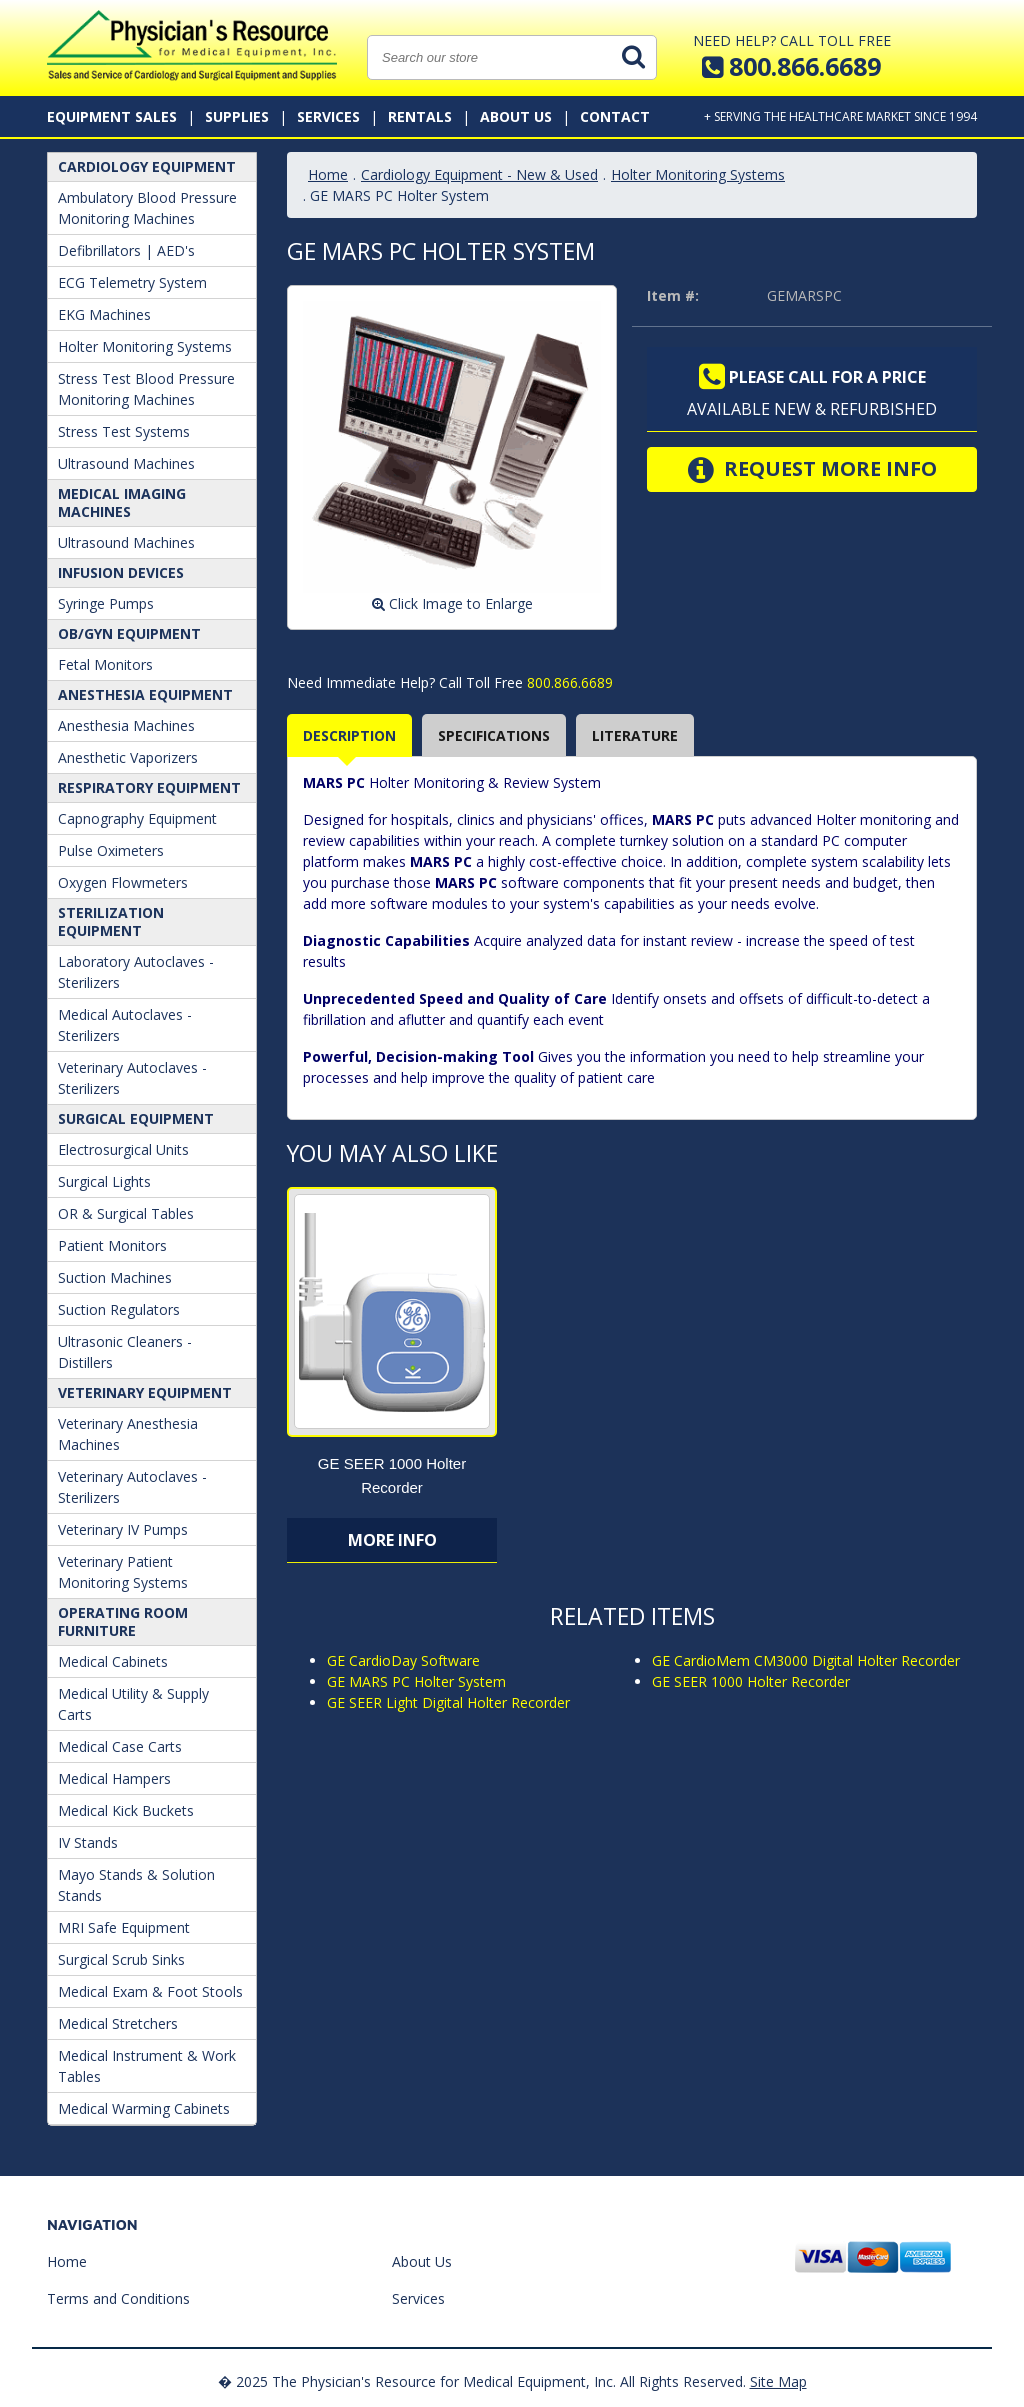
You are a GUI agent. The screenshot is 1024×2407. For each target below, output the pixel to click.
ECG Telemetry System (132, 282)
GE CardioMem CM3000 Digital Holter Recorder (806, 1660)
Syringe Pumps (106, 603)
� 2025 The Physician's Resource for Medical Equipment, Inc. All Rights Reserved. (482, 2381)
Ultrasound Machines (126, 463)
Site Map (778, 2381)
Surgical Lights (104, 1181)
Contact (615, 116)
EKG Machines (104, 314)
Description (349, 735)
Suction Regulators (119, 1309)
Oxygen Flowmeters (123, 882)
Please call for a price (812, 377)
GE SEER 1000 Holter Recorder (751, 1681)
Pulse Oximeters (111, 850)
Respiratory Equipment (149, 787)
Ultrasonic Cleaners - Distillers (125, 1352)
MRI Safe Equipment (124, 1927)
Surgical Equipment (136, 1118)
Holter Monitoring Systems (145, 346)
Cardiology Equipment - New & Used (479, 174)
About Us (516, 116)
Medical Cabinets (113, 1661)
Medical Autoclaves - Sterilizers (125, 1025)
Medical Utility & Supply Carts (133, 1704)
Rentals (420, 116)
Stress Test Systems (124, 431)
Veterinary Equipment (145, 1392)
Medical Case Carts (120, 1746)
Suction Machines (115, 1277)
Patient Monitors (112, 1245)
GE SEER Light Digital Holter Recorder (448, 1702)
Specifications (494, 735)
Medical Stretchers (118, 2023)
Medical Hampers (114, 1778)
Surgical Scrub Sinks (121, 1959)
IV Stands (88, 1842)
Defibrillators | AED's (126, 250)
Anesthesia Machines (126, 725)
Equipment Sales (112, 116)
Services (328, 116)
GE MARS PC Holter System (416, 1681)
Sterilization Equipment (111, 921)
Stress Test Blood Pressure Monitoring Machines (146, 389)
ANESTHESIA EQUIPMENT (145, 694)
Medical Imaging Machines (122, 502)
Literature (635, 735)
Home (328, 174)
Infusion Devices (121, 572)
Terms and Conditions (118, 2298)
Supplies (237, 116)
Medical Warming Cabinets (144, 2108)
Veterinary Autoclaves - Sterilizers (132, 1078)
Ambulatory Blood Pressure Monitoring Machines (147, 208)
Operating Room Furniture (123, 1621)
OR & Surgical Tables (126, 1213)
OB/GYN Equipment (129, 633)
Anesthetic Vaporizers (128, 757)
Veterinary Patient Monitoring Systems (123, 1572)
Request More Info (812, 470)
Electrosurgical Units (123, 1149)
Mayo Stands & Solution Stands (136, 1885)
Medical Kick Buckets (126, 1810)
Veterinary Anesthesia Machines (128, 1434)
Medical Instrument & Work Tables (147, 2066)
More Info (392, 1540)
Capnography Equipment (137, 818)
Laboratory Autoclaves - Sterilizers (136, 972)
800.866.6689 (568, 682)
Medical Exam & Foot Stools (150, 1991)
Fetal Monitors (105, 664)
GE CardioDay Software (403, 1660)
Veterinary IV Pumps (123, 1529)
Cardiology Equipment (147, 166)
